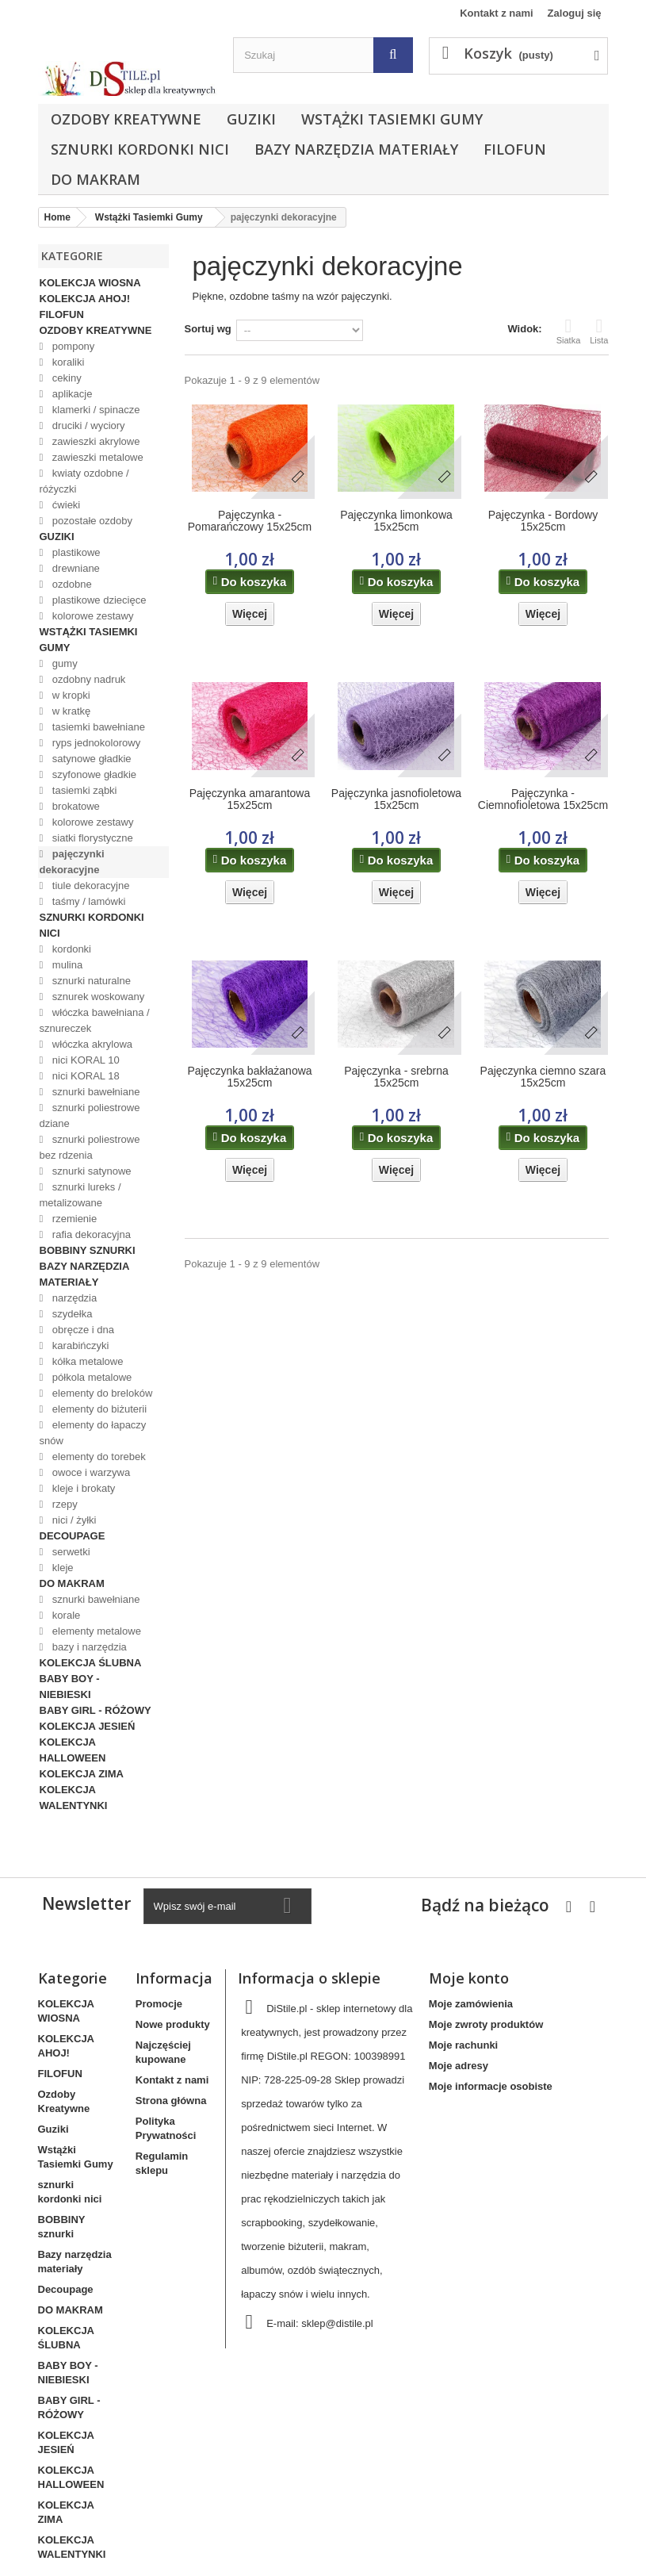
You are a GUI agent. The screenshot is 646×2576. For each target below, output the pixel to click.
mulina (65, 965)
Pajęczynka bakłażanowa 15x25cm (249, 1077)
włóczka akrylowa (90, 1044)
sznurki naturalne (90, 981)
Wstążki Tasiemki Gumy (392, 118)
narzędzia (73, 1298)
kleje (61, 1568)
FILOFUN (515, 149)
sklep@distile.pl (337, 2323)
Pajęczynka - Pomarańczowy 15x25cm (250, 521)
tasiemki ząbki (83, 790)
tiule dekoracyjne (89, 885)
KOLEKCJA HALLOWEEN (73, 1750)
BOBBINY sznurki (88, 1250)
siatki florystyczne (90, 838)
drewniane (74, 568)
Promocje (159, 2004)
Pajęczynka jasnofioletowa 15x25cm (396, 799)
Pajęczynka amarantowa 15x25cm (250, 799)
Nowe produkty (173, 2024)
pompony (71, 346)
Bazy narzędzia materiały (356, 149)
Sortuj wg (208, 329)
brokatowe (74, 806)
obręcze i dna (81, 1330)
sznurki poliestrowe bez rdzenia (90, 1147)
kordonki (70, 949)
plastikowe (74, 552)
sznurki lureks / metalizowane (80, 1195)
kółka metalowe (86, 1361)
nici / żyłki (72, 1520)
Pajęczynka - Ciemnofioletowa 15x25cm (543, 799)
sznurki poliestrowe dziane (90, 1115)
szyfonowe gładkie (92, 774)
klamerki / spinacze (94, 410)
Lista (599, 330)
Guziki (251, 118)
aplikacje (70, 394)
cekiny (65, 378)
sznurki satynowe (90, 1171)
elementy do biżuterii (98, 1409)
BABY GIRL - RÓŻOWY (95, 1710)
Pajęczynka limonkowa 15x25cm (396, 521)
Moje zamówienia (471, 2004)
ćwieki (64, 505)
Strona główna (171, 2100)
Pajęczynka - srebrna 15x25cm (396, 1077)
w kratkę (69, 711)
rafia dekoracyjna (90, 1234)
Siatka (568, 330)
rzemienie (73, 1219)
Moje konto (469, 1978)
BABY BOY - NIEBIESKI (70, 1686)
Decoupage (72, 1536)
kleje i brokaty (82, 1488)
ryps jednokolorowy (94, 743)
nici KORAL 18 (84, 1076)
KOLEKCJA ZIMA (82, 1774)
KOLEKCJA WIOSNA (90, 283)
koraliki (66, 362)
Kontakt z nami (496, 13)
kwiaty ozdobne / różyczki (84, 481)
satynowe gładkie (90, 759)
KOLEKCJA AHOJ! (85, 299)
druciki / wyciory (86, 425)
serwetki (69, 1552)
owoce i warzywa (89, 1472)
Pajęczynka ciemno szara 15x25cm (543, 1077)
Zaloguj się (575, 13)
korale (64, 1615)
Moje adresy (458, 2066)
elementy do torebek (97, 1456)
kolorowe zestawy (91, 616)
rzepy (63, 1504)
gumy (63, 663)
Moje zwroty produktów (486, 2024)
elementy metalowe (95, 1631)
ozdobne (70, 584)
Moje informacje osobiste (490, 2086)
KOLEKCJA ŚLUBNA (91, 1663)
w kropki (69, 695)
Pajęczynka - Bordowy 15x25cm (543, 521)
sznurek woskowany (96, 996)
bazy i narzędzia (88, 1647)
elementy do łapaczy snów (93, 1433)
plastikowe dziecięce (97, 600)
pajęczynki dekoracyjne (72, 862)
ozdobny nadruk (87, 679)
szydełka (70, 1314)
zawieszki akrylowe (94, 441)
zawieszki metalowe (96, 457)
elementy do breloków (100, 1393)
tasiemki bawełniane (97, 727)
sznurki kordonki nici (140, 149)
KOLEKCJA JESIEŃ (88, 1726)
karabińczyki (79, 1345)
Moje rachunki (463, 2045)
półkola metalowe (90, 1377)
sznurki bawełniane (94, 1092)
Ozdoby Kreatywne (126, 118)
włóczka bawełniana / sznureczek (95, 1020)
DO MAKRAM (95, 179)
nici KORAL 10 (84, 1060)
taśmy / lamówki (87, 901)
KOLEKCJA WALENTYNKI (74, 1797)
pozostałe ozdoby (90, 521)
